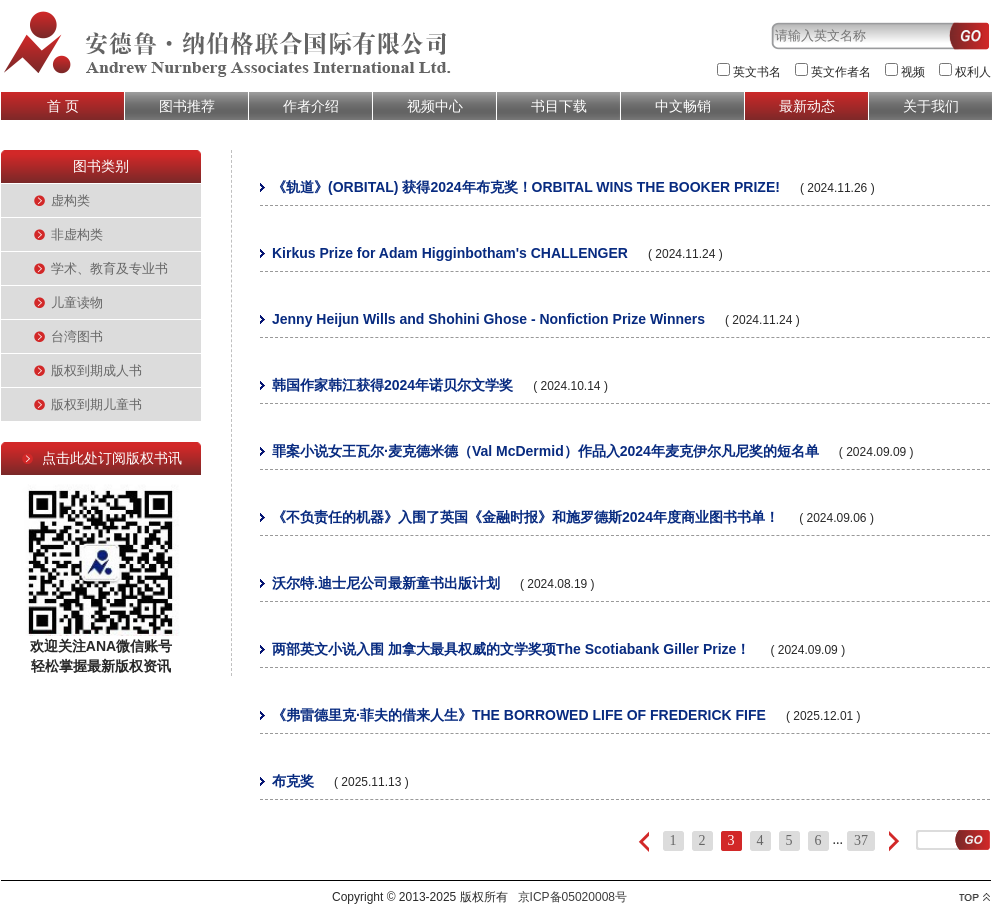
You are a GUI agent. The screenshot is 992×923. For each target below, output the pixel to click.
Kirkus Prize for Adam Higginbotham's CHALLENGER (450, 253)
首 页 (63, 106)
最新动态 (807, 106)
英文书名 (757, 72)
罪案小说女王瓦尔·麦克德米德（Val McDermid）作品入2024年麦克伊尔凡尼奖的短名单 (545, 451)
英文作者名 (841, 72)
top (974, 897)
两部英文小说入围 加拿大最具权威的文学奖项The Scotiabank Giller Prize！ (511, 649)
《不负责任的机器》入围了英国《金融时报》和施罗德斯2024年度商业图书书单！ (525, 517)
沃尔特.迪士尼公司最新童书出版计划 (386, 583)
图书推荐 (187, 106)
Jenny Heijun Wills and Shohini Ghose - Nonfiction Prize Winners (488, 319)
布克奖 (293, 781)
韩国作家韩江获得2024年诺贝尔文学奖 (392, 385)
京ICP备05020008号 (572, 897)
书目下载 (559, 106)
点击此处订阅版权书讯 (112, 458)
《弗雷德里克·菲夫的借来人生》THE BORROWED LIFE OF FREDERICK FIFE (519, 715)
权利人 (973, 72)
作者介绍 (311, 106)
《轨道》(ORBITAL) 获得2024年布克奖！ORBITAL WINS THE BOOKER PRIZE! (526, 187)
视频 (913, 72)
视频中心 (435, 106)
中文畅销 (683, 106)
